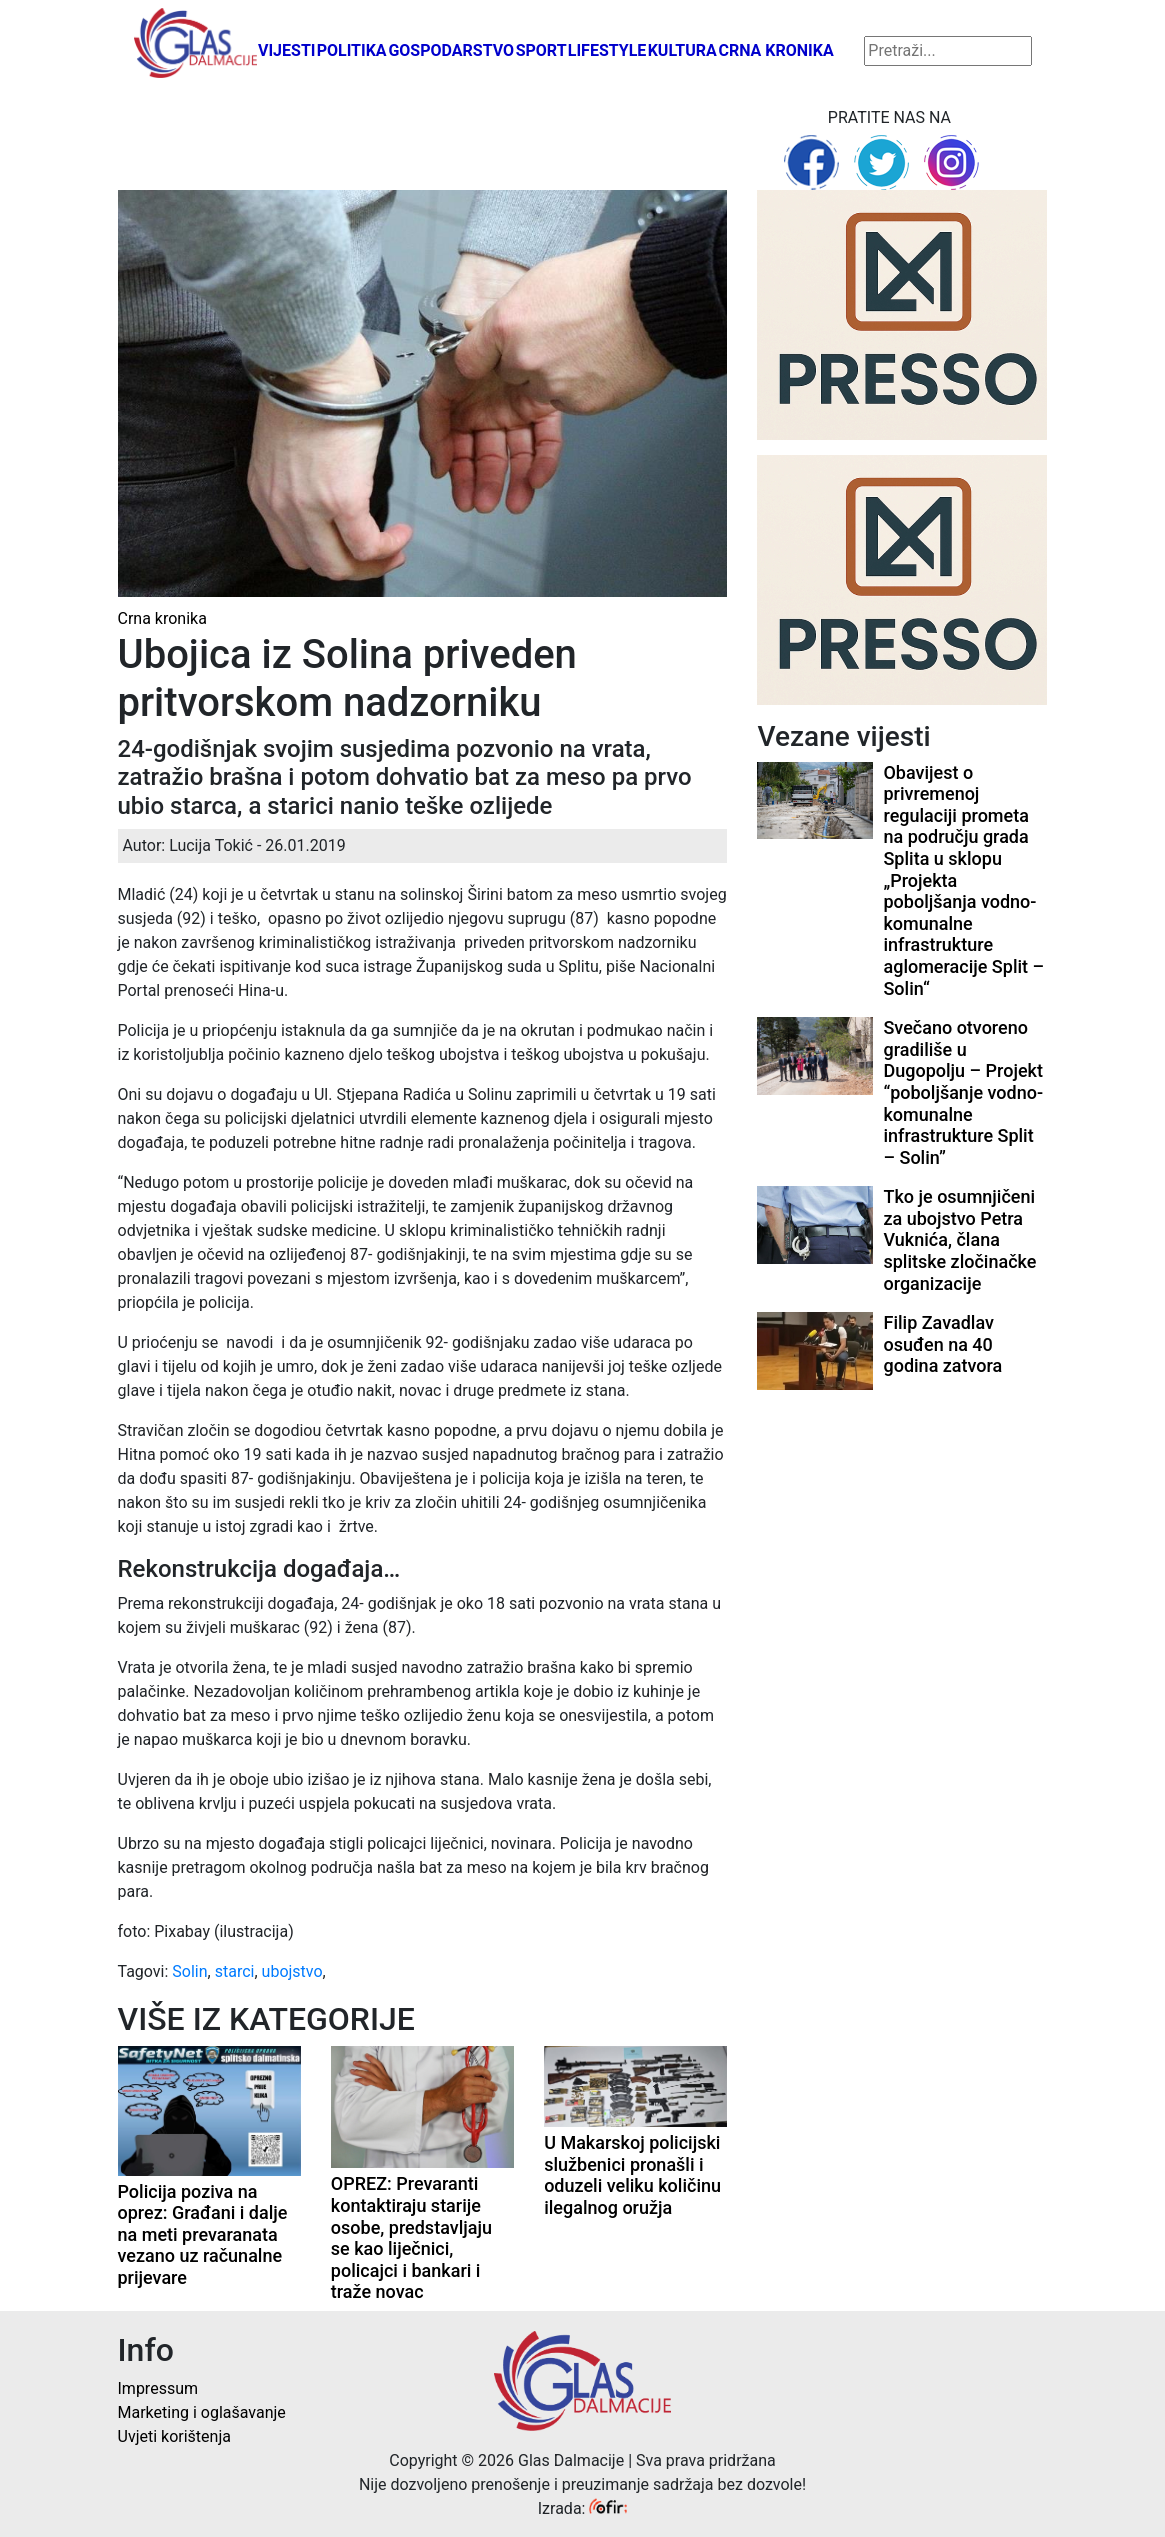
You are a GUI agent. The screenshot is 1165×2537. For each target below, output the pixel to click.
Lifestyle (607, 50)
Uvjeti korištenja (174, 2436)
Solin (189, 1971)
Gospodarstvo (451, 50)
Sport (541, 50)
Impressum (158, 2388)
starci (235, 1971)
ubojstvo (292, 1971)
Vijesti (287, 50)
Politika (352, 50)
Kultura (682, 50)
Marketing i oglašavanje (202, 2412)
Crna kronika (775, 50)
